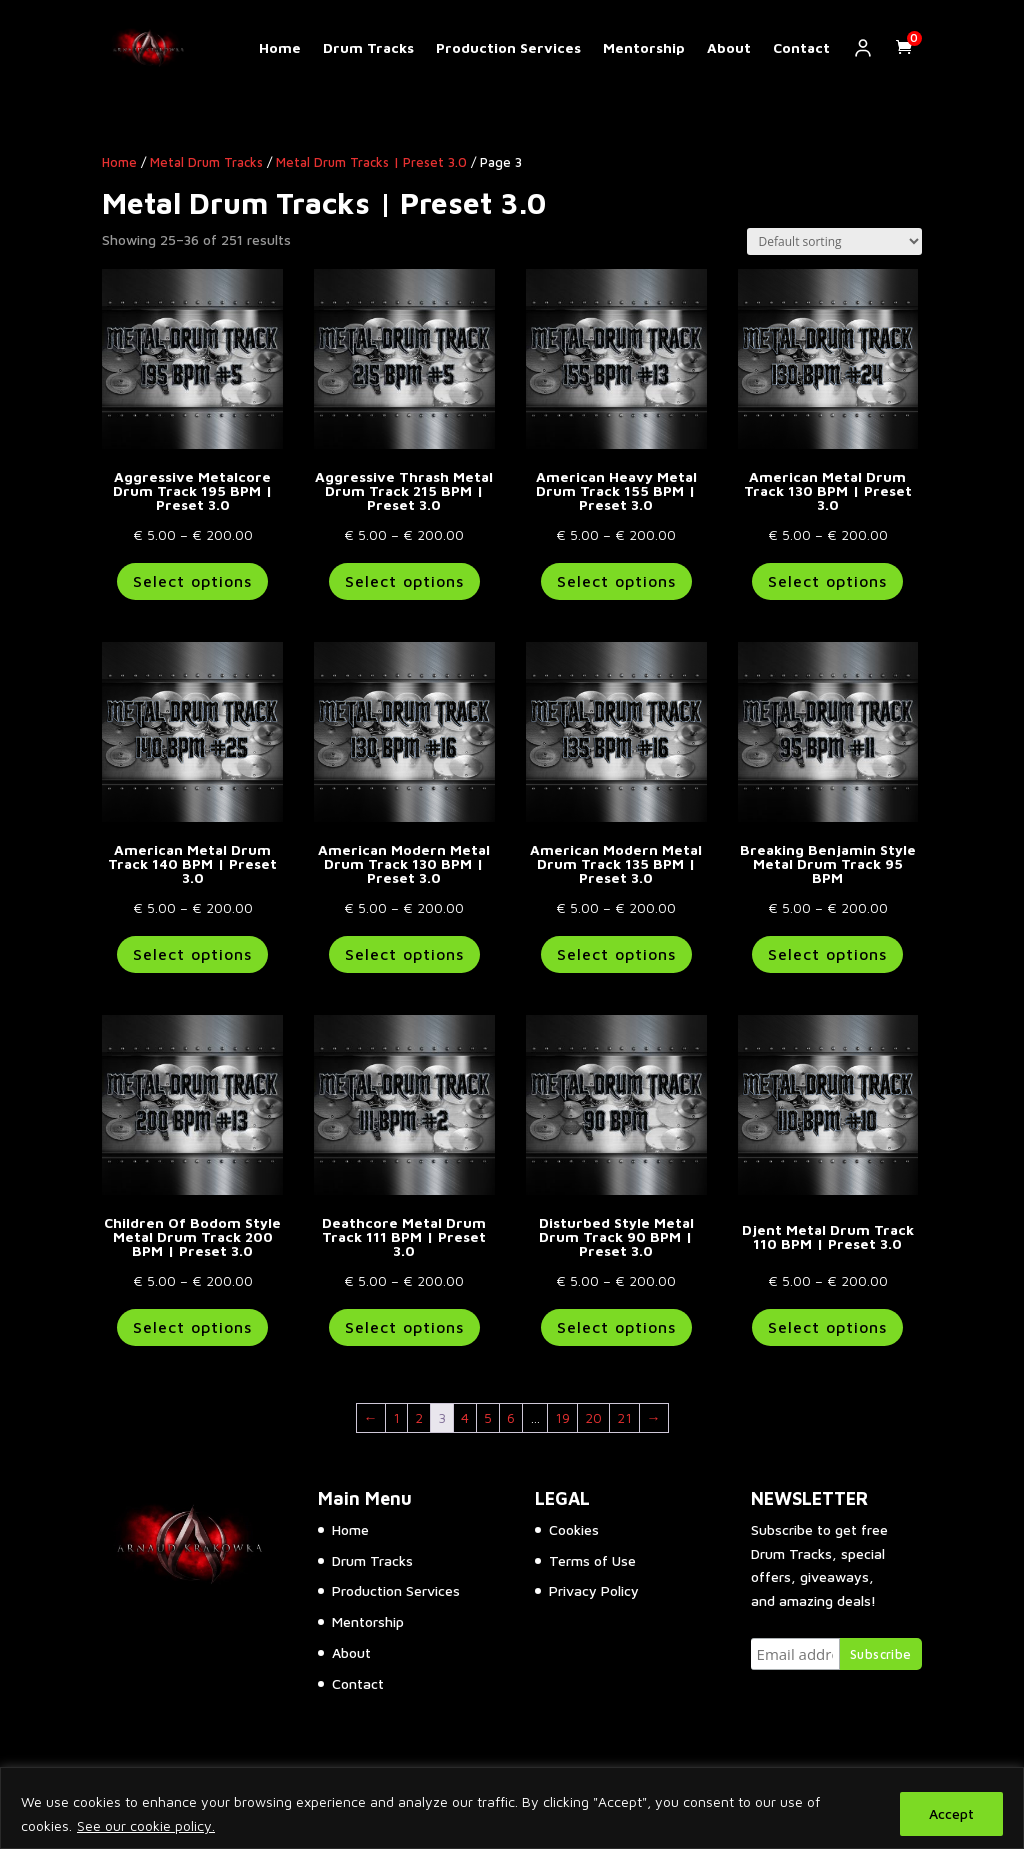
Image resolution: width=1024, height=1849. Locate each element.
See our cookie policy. (146, 1825)
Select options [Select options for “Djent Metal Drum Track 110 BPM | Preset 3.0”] (827, 1327)
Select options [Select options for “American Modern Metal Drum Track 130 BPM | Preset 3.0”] (404, 954)
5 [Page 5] (488, 1417)
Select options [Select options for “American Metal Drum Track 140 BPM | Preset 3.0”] (192, 954)
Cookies (574, 1529)
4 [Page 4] (465, 1417)
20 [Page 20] (593, 1417)
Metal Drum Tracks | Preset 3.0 (371, 162)
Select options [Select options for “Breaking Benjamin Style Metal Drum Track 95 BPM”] (827, 954)
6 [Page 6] (511, 1417)
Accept (951, 1813)
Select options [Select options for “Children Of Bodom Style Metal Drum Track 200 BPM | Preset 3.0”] (192, 1327)
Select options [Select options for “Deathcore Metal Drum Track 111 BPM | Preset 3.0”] (404, 1327)
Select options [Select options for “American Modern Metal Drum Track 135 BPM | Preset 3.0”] (616, 954)
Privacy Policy (594, 1590)
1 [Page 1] (396, 1417)
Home (280, 48)
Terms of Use (592, 1560)
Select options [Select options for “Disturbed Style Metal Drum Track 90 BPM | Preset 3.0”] (616, 1327)
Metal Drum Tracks (206, 162)
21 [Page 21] (624, 1417)
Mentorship (644, 48)
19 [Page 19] (562, 1417)
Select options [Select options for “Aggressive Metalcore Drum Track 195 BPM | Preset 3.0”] (192, 581)
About (729, 48)
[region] (512, 1808)
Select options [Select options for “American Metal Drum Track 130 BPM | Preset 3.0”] (827, 581)
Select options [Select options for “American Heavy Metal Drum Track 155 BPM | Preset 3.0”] (616, 581)
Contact (801, 48)
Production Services (508, 48)
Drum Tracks (368, 48)
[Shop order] (834, 241)
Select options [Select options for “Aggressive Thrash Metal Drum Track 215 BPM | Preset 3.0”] (404, 581)
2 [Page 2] (419, 1417)
